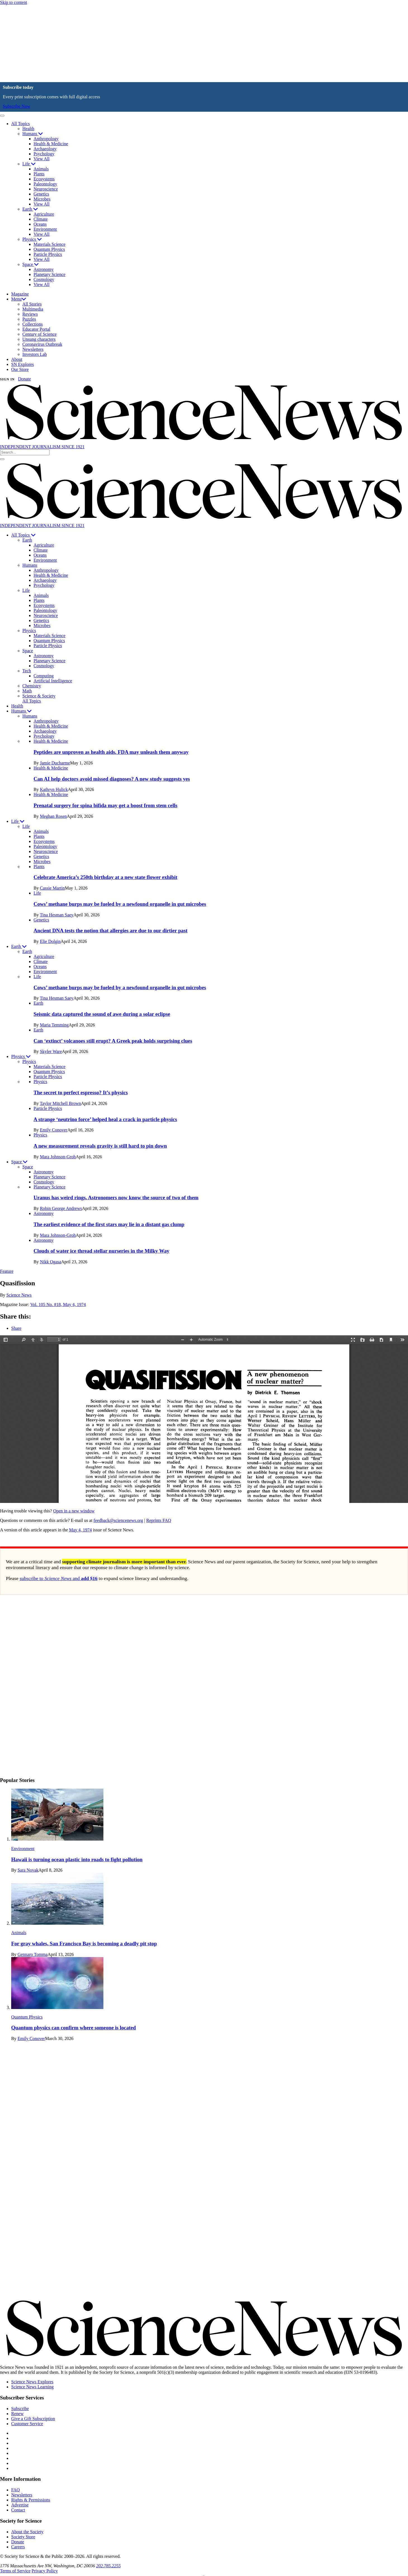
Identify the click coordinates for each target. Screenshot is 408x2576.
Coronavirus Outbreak (42, 344)
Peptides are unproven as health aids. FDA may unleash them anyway (111, 752)
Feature (6, 1271)
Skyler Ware (51, 1051)
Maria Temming (54, 1025)
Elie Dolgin (50, 941)
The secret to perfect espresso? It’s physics (81, 1092)
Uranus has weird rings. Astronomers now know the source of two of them (116, 1197)
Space (30, 264)
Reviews (30, 314)
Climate (41, 219)
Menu (18, 299)
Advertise (20, 2505)
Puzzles (29, 319)
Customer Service (27, 2423)
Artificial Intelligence (53, 680)
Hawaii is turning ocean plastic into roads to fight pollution (77, 1859)
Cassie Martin (52, 888)
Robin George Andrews (61, 1208)
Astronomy (44, 269)
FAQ (15, 2489)
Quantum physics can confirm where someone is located (73, 2028)
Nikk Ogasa (50, 1261)
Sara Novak (28, 1870)
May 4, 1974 (80, 1530)
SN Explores (22, 364)
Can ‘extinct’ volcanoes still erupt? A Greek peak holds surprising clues (113, 1041)
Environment (45, 229)
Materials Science (49, 244)
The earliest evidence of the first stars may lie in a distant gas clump (109, 1224)
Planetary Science (49, 274)
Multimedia (32, 309)
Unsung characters (39, 339)
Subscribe (20, 2408)
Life (28, 163)
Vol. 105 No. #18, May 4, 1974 (58, 1304)
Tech (26, 670)
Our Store (20, 369)
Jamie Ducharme (55, 763)
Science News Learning (32, 2386)
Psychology (44, 153)
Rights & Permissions (30, 2500)
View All (41, 158)
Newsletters (33, 349)
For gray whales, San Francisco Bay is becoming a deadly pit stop (84, 1943)
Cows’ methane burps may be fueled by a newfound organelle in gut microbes (120, 904)
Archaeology (45, 148)
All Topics (20, 123)
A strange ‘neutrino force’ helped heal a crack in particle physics (105, 1119)
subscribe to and (59, 1578)
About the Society (27, 2531)
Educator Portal (36, 329)
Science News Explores (32, 2381)
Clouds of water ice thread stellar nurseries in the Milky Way (101, 1251)
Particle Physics (48, 254)
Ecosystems (44, 179)
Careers (18, 2546)
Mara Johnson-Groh (58, 1156)
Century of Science (39, 334)
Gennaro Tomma (33, 1954)
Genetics (41, 194)
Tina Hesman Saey (56, 914)
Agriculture (44, 214)
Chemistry (31, 685)
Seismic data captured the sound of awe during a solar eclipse (102, 1014)
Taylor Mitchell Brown (60, 1103)
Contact (18, 2510)
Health (28, 128)
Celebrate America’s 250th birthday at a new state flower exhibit (105, 877)
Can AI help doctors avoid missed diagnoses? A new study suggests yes (112, 779)
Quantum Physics (49, 249)
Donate (24, 378)
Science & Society (38, 696)
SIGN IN (7, 379)
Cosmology (44, 279)
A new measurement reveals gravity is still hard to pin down (100, 1146)
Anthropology (46, 138)
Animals (41, 168)
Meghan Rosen (53, 816)
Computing (44, 675)
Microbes (42, 199)
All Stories (32, 304)
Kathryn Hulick (54, 789)
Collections (32, 324)
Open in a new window (73, 1511)
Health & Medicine (51, 143)
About (16, 359)
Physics (32, 239)
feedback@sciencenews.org (118, 1520)
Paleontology (45, 184)
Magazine (20, 294)
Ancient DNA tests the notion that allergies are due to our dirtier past (111, 930)
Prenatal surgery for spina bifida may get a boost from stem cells (105, 805)
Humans (32, 133)
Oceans (40, 224)
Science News (19, 1295)
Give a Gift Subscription (33, 2418)
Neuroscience (46, 189)
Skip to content (13, 2)
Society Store (23, 2536)
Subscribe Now (16, 106)
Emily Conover (53, 1130)
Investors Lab (34, 354)
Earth (30, 209)
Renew (17, 2413)
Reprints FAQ (158, 1520)
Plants (39, 173)
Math (27, 690)
